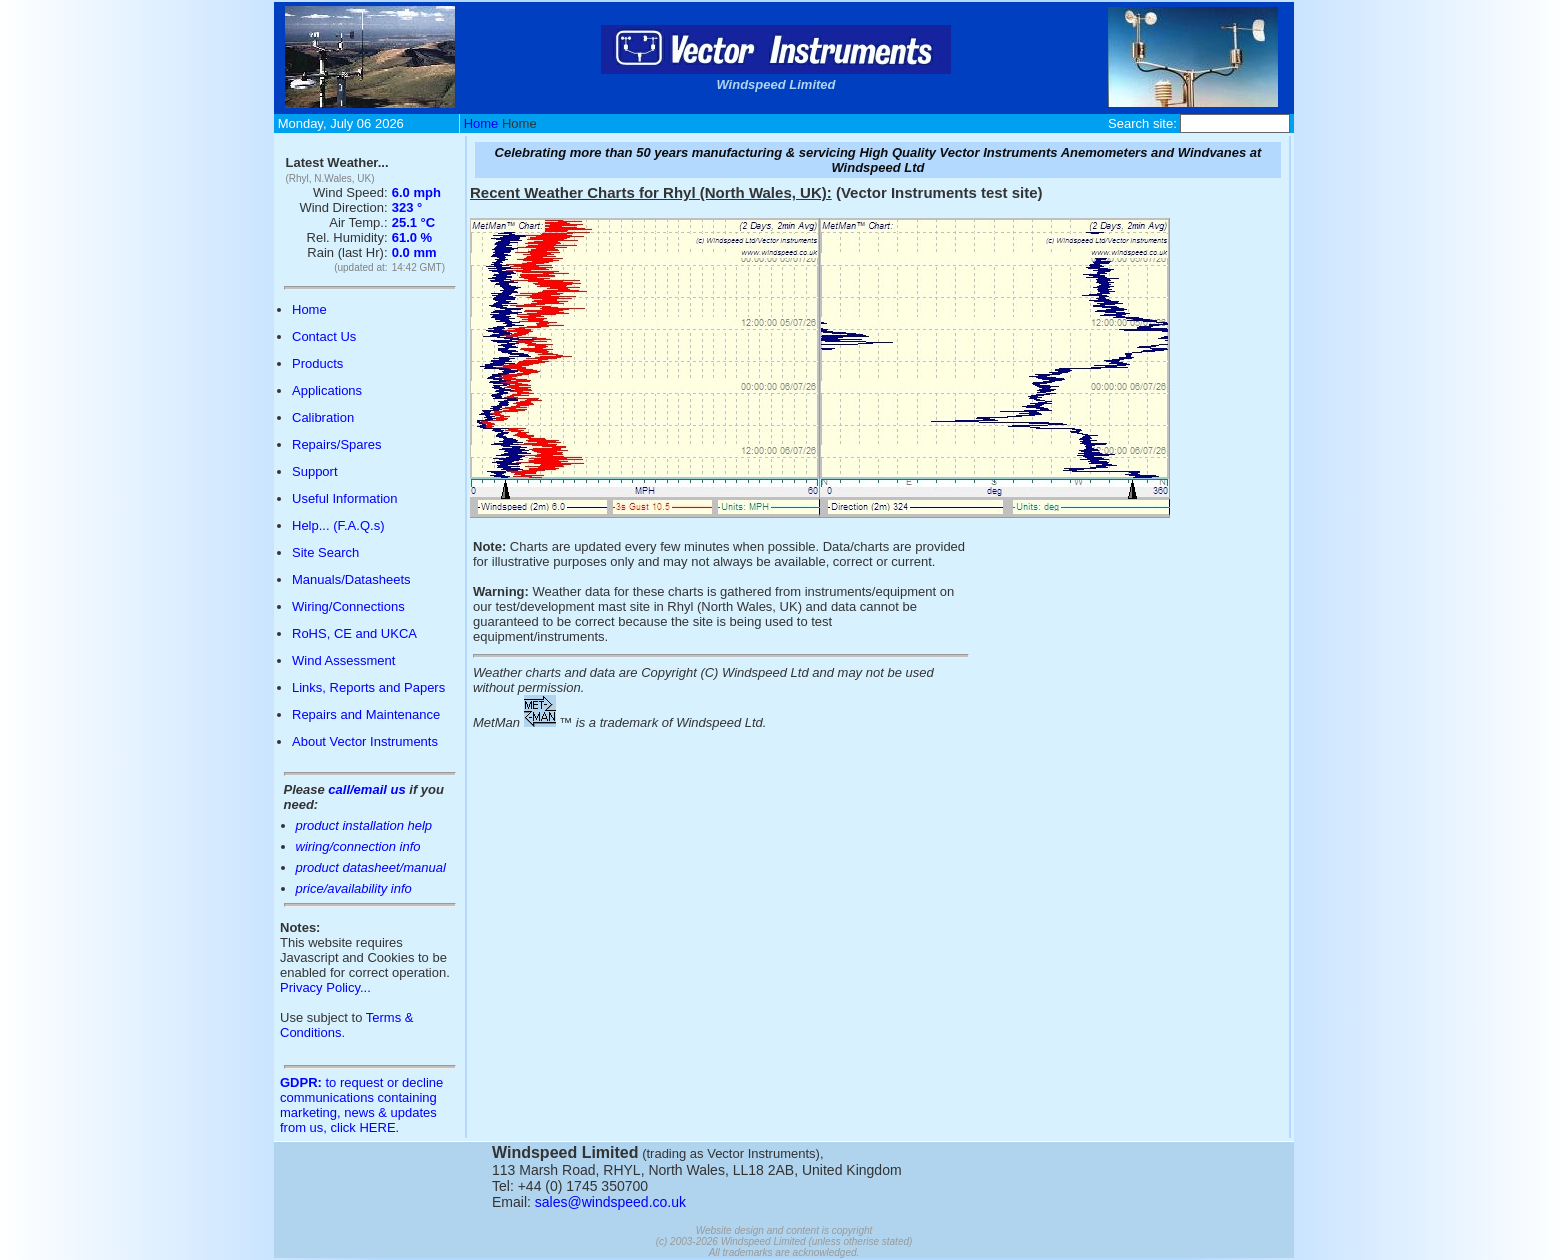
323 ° (407, 207)
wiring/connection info (358, 846)
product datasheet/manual (371, 867)
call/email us (366, 789)
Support (315, 471)
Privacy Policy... (325, 987)
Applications (327, 390)
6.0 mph (416, 192)
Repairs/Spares (337, 444)
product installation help (364, 825)
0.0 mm (414, 252)
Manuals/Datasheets (351, 579)
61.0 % (412, 237)
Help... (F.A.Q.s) (338, 525)
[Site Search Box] (1235, 123)
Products (317, 363)
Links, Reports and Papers (368, 687)
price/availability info (354, 888)
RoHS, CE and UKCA (354, 633)
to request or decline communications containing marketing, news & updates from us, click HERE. (361, 1105)
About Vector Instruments (365, 741)
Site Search (325, 552)
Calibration (323, 417)
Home (481, 123)
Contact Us (324, 336)
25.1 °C (414, 222)
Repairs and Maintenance (366, 714)
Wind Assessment (343, 660)
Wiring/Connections (348, 606)
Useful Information (345, 498)
